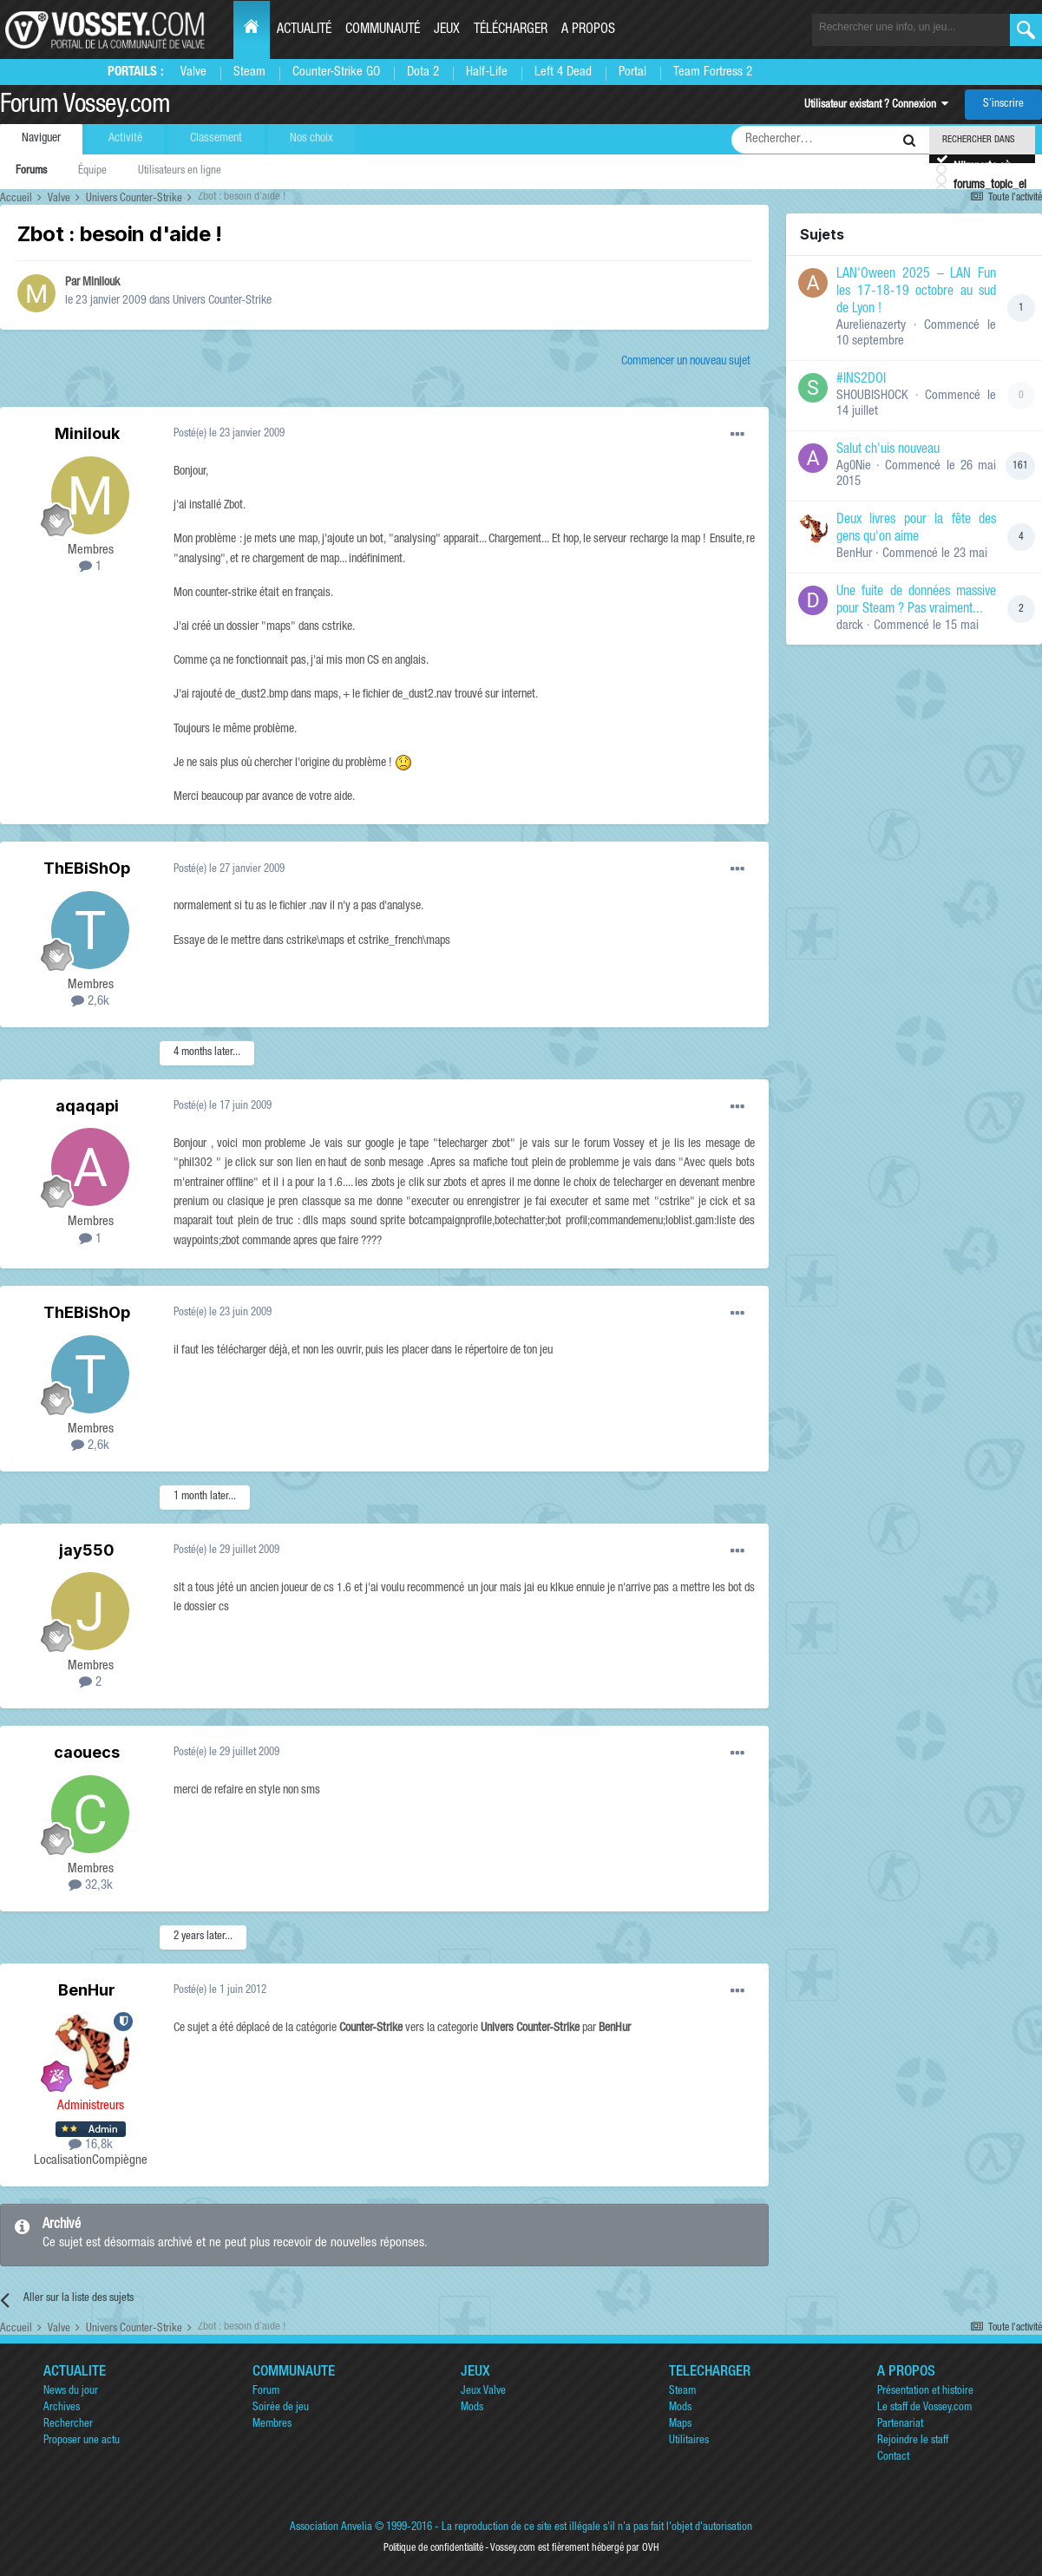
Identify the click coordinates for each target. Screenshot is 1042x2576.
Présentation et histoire (925, 2391)
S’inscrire (1003, 104)
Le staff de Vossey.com (924, 2408)
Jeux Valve (483, 2391)
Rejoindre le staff (912, 2441)
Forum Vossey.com (85, 107)
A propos (588, 30)
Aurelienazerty (871, 325)
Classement (216, 139)
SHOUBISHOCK (872, 396)
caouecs (87, 1752)
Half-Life (487, 72)
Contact (893, 2457)
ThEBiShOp (86, 868)
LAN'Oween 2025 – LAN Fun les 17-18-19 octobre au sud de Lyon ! (916, 292)
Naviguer (41, 139)
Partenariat (900, 2424)
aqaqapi (87, 1106)
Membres (272, 2424)
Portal (632, 72)
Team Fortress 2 (712, 72)
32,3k (91, 1885)
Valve (193, 72)
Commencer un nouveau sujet (685, 362)
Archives (61, 2408)
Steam (249, 72)
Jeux (447, 30)
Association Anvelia (331, 2527)
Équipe (92, 171)
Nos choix (311, 139)
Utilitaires (689, 2441)
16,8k (91, 2145)
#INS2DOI (861, 380)
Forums (31, 171)
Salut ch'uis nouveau (888, 450)
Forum (265, 2391)
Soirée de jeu (280, 2408)
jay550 (87, 1550)
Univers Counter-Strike (222, 301)
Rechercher (68, 2424)
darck (849, 626)
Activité (125, 139)
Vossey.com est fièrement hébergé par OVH (574, 2548)
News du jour (70, 2391)
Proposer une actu (81, 2441)
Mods (472, 2408)
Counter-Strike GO (336, 72)
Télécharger (510, 30)
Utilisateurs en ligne (179, 171)
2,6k (90, 1001)
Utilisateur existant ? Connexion (876, 105)
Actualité (304, 30)
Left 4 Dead (563, 72)
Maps (680, 2424)
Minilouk (101, 283)
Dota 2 (423, 72)
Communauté (382, 30)
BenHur (86, 1990)
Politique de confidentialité (433, 2548)
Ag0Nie (853, 466)
